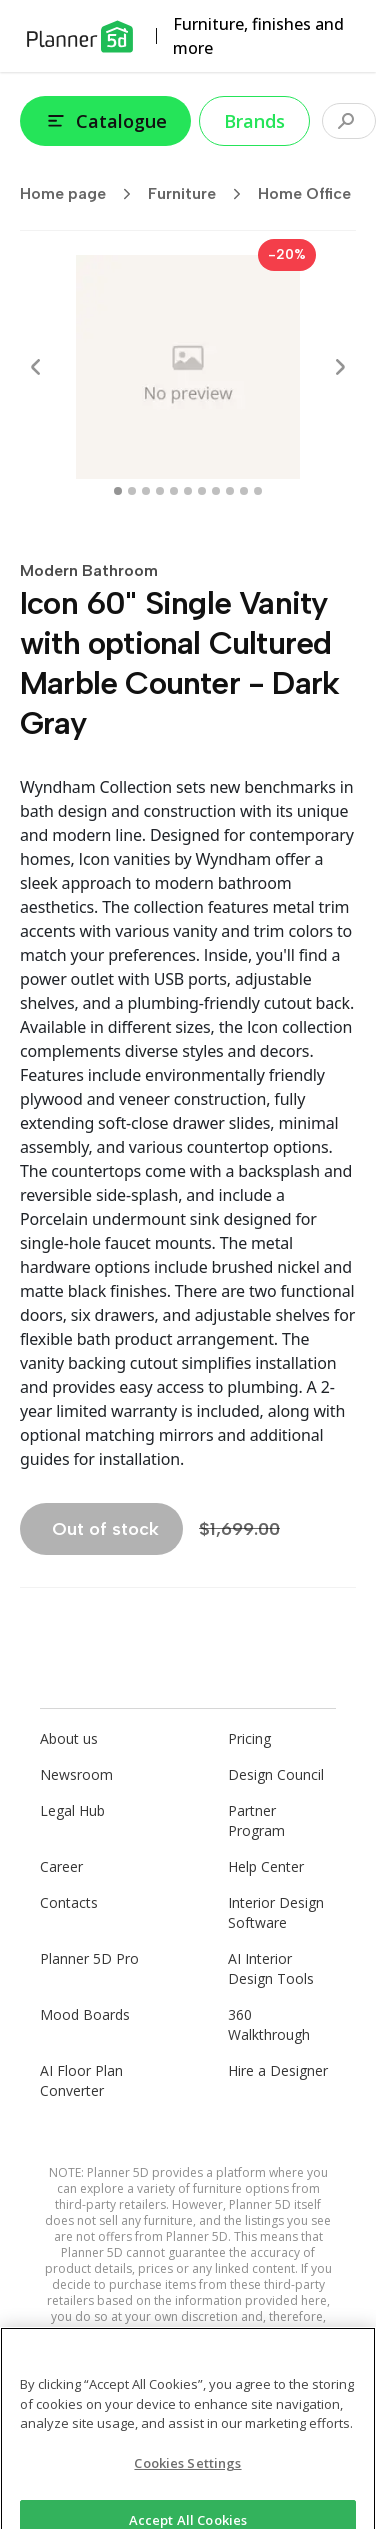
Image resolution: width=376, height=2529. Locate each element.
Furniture (201, 194)
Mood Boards (85, 2014)
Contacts (69, 1902)
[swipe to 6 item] (202, 491)
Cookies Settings (187, 2473)
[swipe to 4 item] (174, 491)
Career (61, 1866)
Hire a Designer (278, 2070)
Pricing (249, 1738)
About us (69, 1738)
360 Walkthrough (269, 2024)
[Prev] (36, 367)
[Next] (340, 367)
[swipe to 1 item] (132, 491)
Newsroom (76, 1774)
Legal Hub (72, 1810)
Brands (254, 121)
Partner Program (256, 1820)
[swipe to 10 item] (258, 491)
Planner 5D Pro (89, 1958)
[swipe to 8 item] (230, 491)
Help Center (266, 1866)
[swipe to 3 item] (160, 491)
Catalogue (105, 121)
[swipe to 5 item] (188, 491)
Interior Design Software (276, 1912)
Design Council (276, 1774)
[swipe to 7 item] (216, 491)
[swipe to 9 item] (244, 491)
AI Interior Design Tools (271, 1968)
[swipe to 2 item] (146, 491)
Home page (82, 194)
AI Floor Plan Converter (81, 2080)
